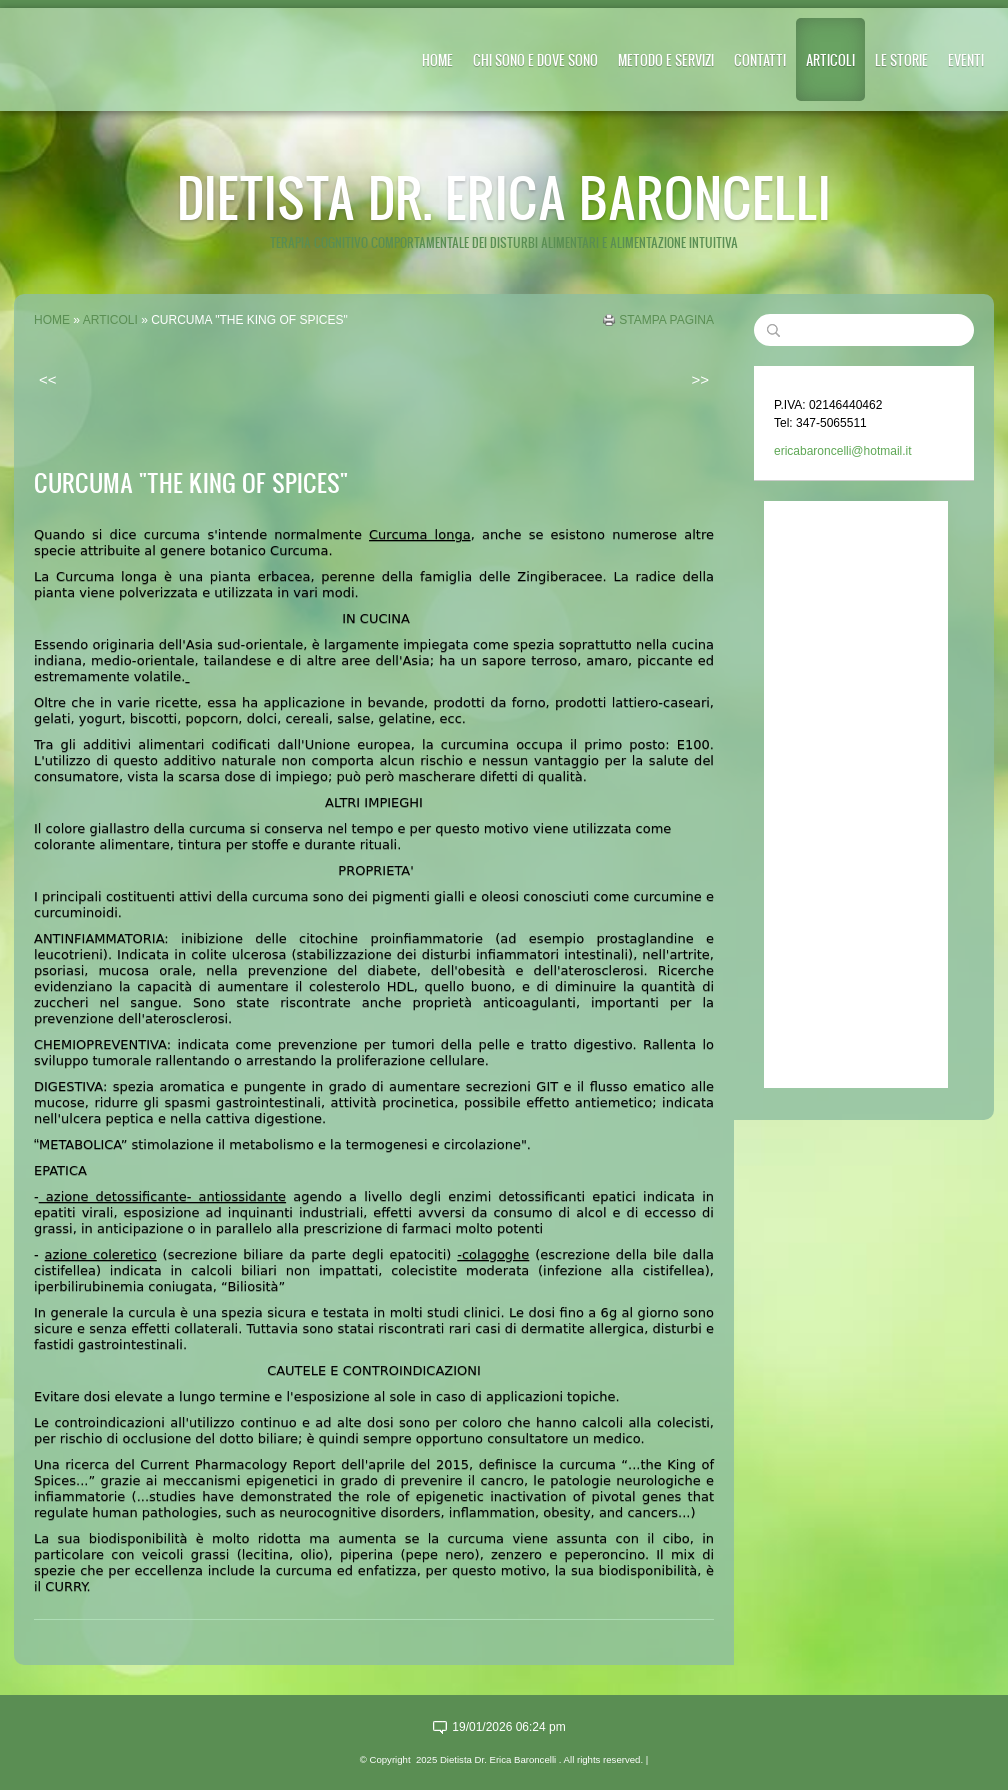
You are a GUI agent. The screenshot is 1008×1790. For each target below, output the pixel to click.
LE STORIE (901, 59)
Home (437, 59)
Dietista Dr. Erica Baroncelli (504, 196)
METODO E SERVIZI (666, 59)
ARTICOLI (830, 59)
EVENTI (966, 59)
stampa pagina (666, 320)
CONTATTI (760, 59)
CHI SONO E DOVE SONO (535, 59)
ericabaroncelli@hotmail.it (843, 451)
